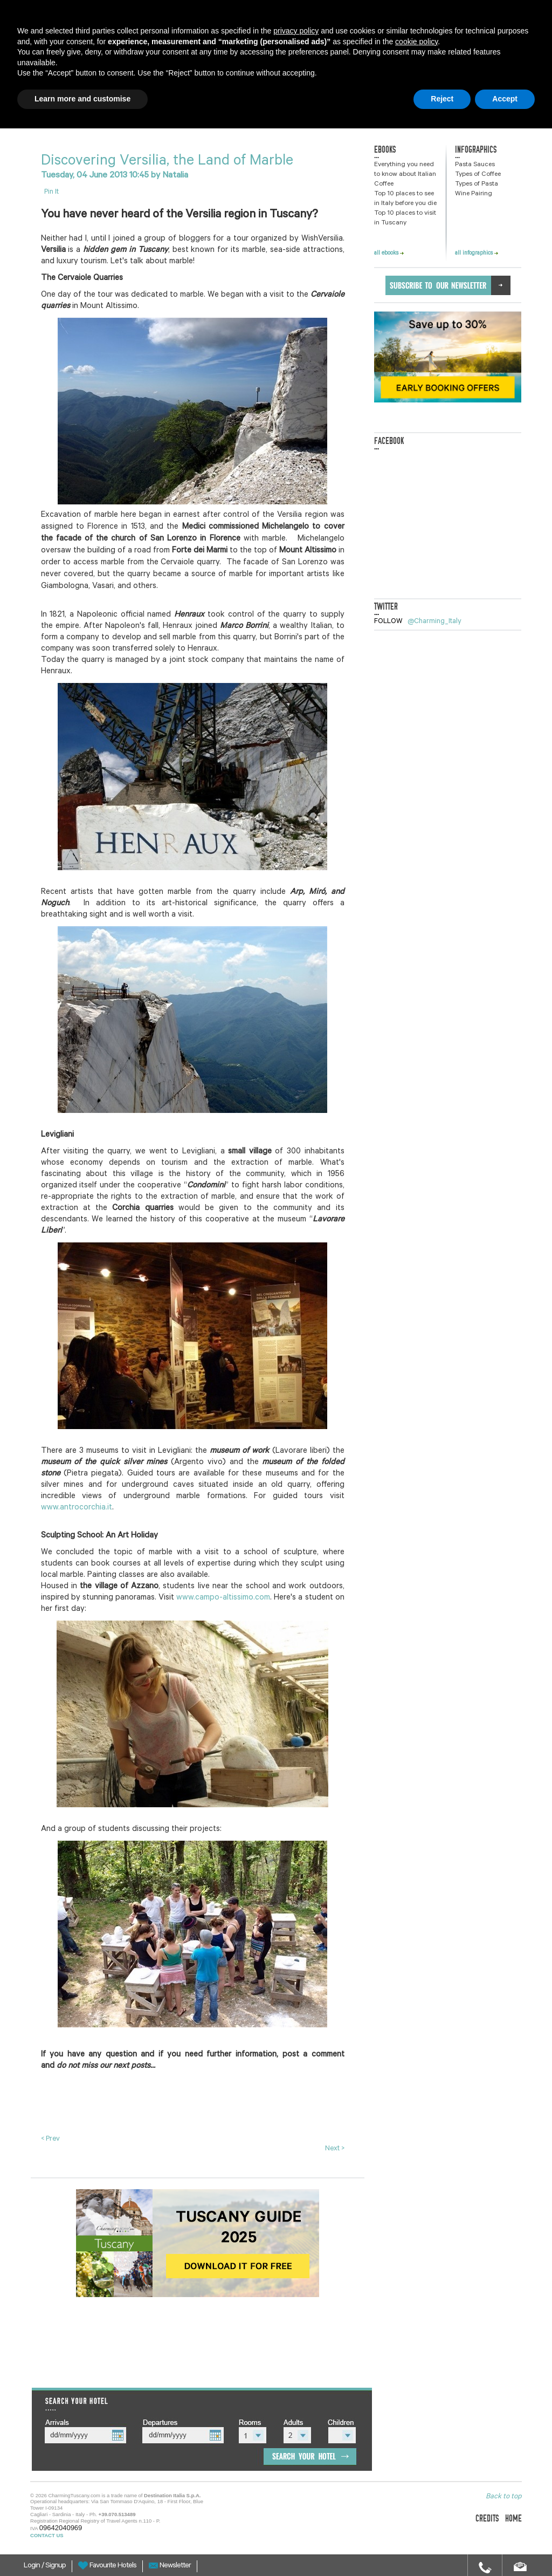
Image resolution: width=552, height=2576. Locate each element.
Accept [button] (505, 98)
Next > (334, 2149)
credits (487, 2518)
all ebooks (389, 253)
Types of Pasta (476, 184)
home (513, 2518)
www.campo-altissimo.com (223, 1598)
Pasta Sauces (475, 165)
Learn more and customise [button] (82, 98)
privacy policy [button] (296, 30)
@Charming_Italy (434, 622)
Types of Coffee (478, 175)
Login (33, 2566)
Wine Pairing (473, 194)
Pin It (51, 192)
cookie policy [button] (416, 41)
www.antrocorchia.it (76, 1508)
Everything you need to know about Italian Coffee (405, 174)
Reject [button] (442, 98)
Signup (55, 2566)
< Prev (50, 2139)
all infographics (476, 253)
